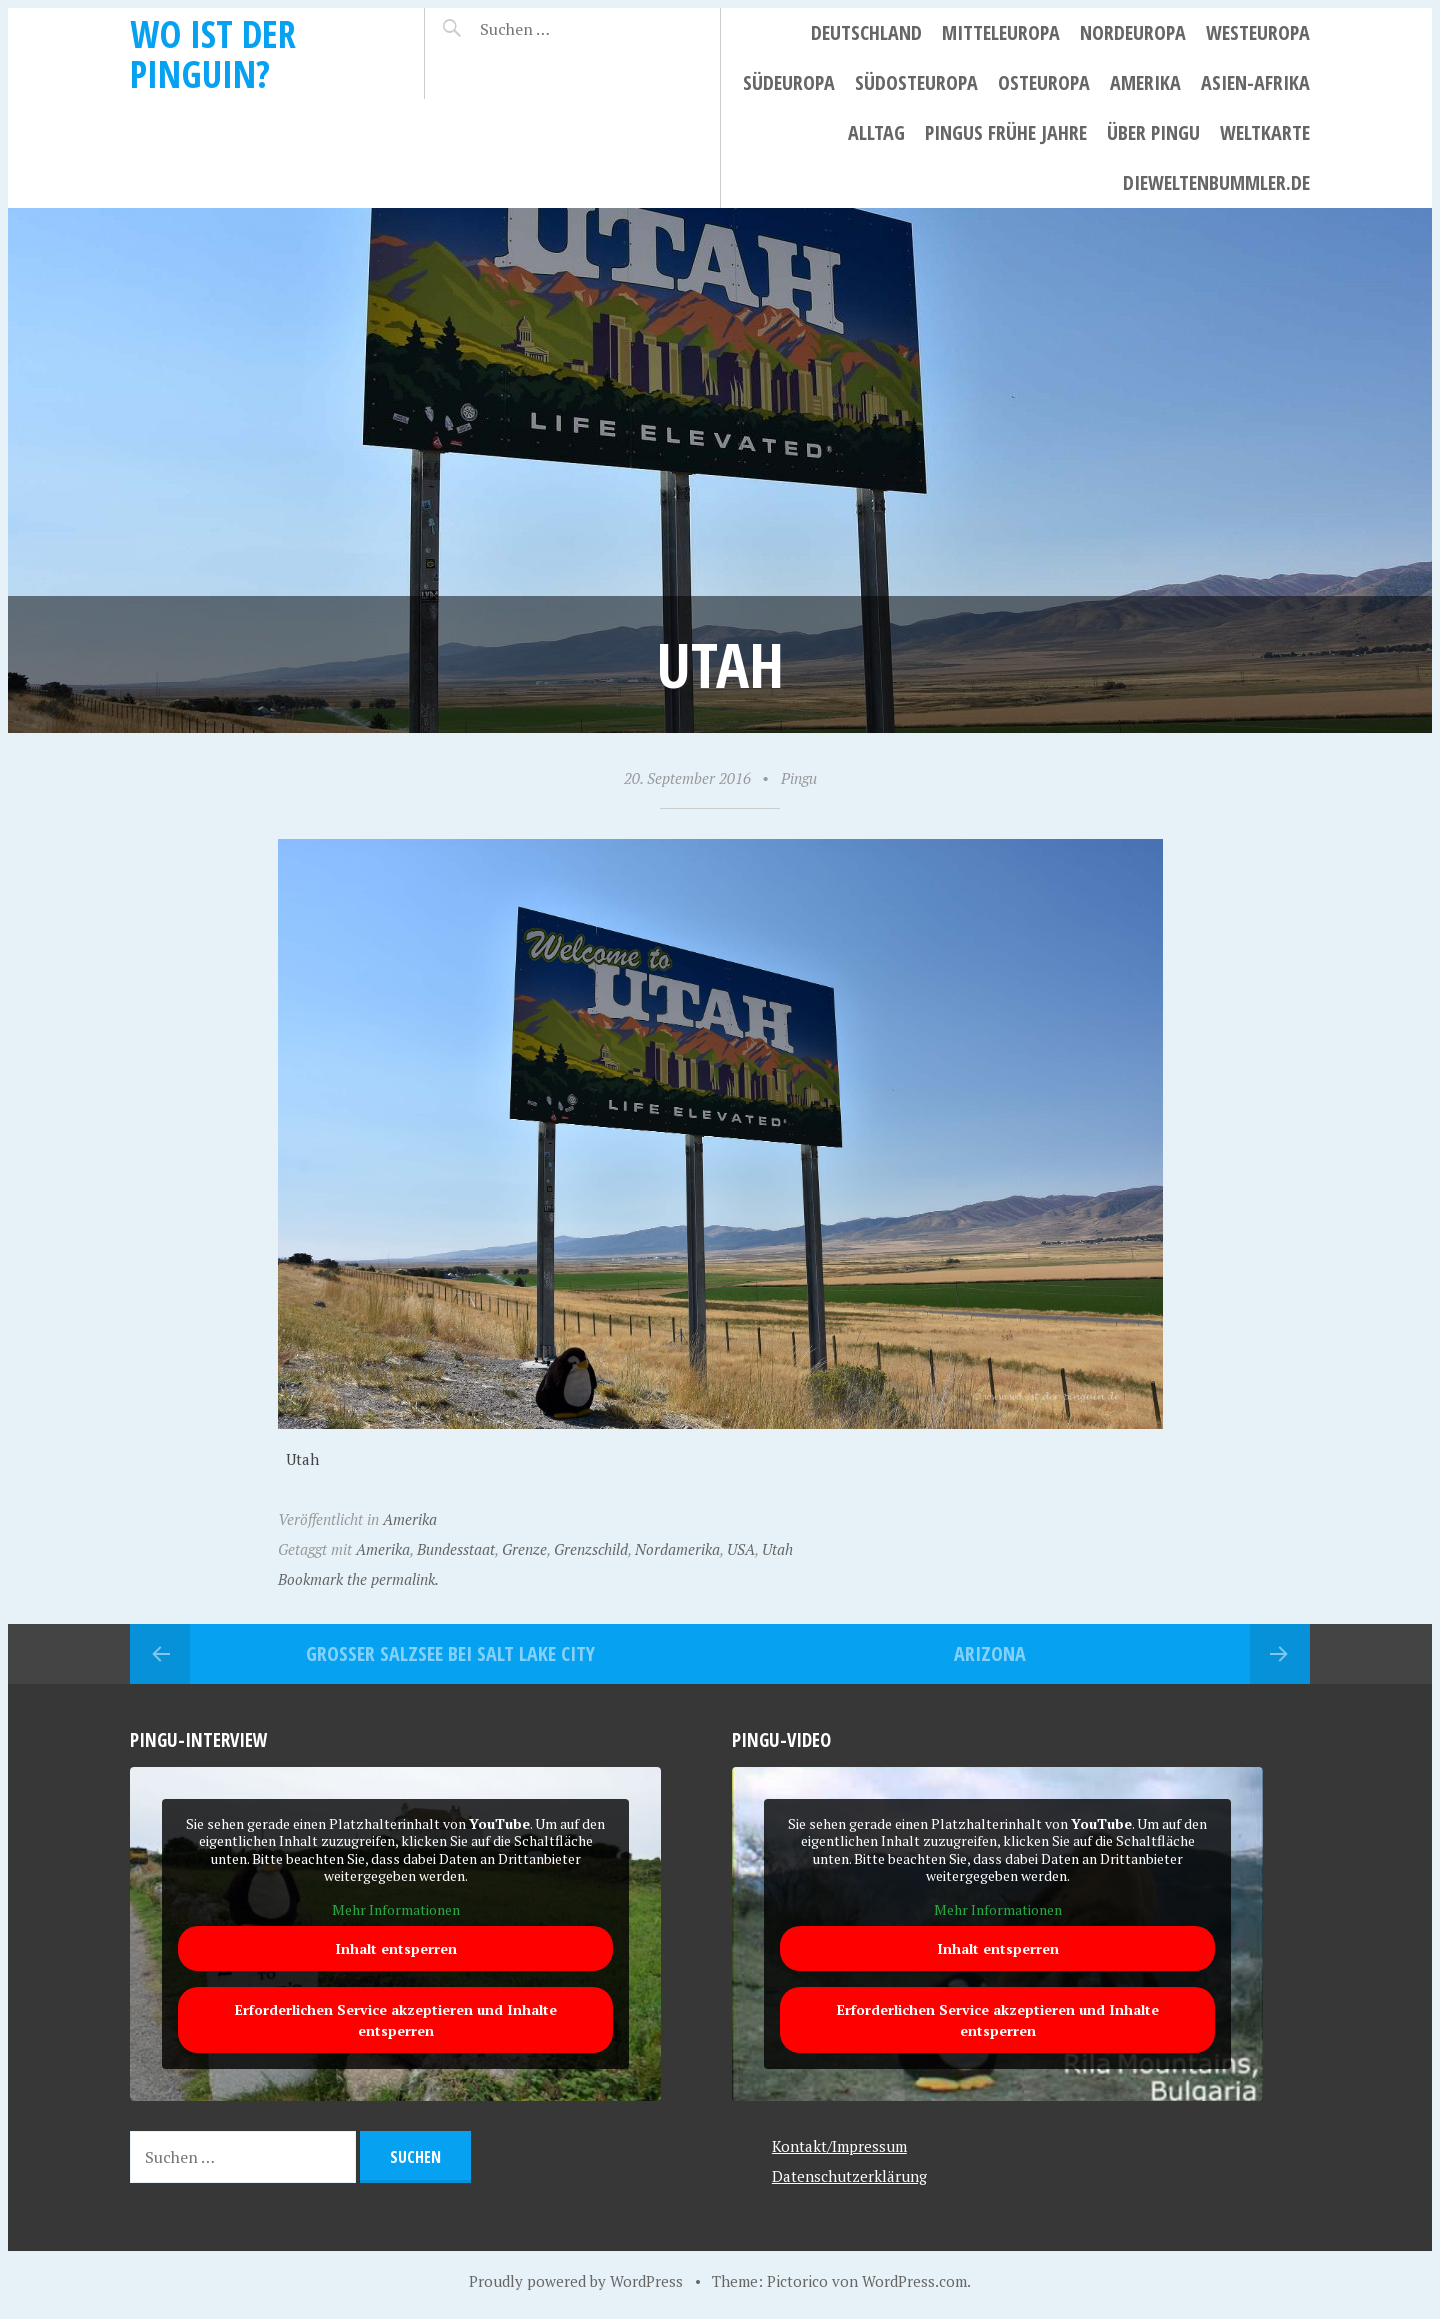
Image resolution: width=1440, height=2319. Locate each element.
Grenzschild (591, 1549)
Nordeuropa (1133, 32)
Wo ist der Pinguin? (213, 53)
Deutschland (866, 32)
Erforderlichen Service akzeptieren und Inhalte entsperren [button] (396, 2020)
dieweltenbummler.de (1216, 182)
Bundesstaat (456, 1549)
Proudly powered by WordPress (576, 2281)
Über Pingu (1153, 132)
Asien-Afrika (1255, 82)
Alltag (876, 132)
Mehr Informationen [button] (396, 1909)
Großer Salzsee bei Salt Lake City (450, 1653)
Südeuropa (789, 82)
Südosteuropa (916, 82)
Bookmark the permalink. (358, 1579)
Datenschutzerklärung (849, 2176)
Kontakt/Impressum (839, 2146)
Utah (777, 1549)
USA (741, 1549)
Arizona (990, 1653)
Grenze (524, 1549)
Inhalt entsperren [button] (396, 1948)
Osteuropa (1044, 82)
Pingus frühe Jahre (1006, 132)
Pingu (799, 778)
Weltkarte (1265, 132)
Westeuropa (1258, 32)
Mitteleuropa (1001, 32)
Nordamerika (677, 1549)
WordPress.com (914, 2281)
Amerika (1145, 82)
